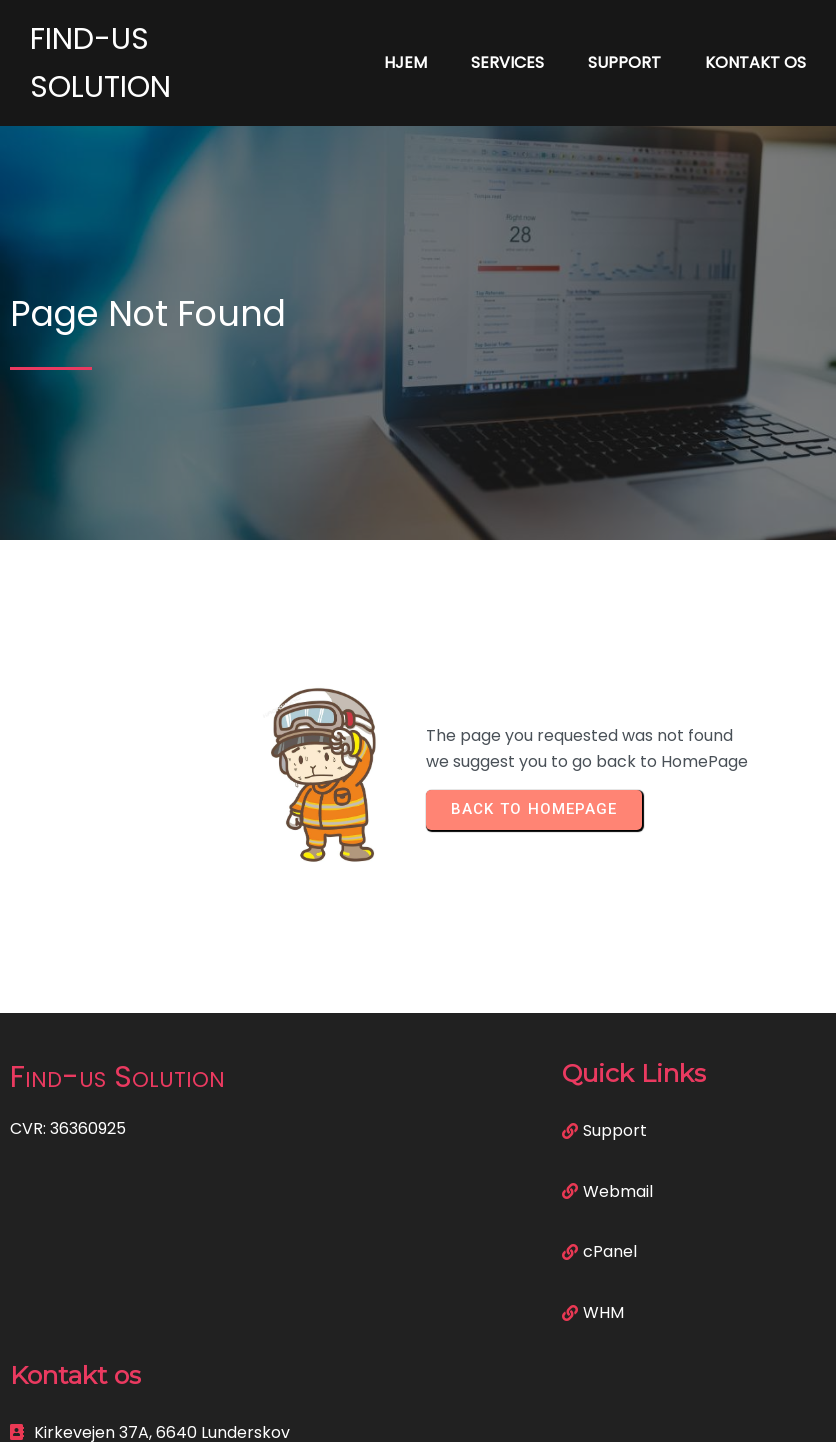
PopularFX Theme (516, 1412)
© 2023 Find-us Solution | (348, 1412)
